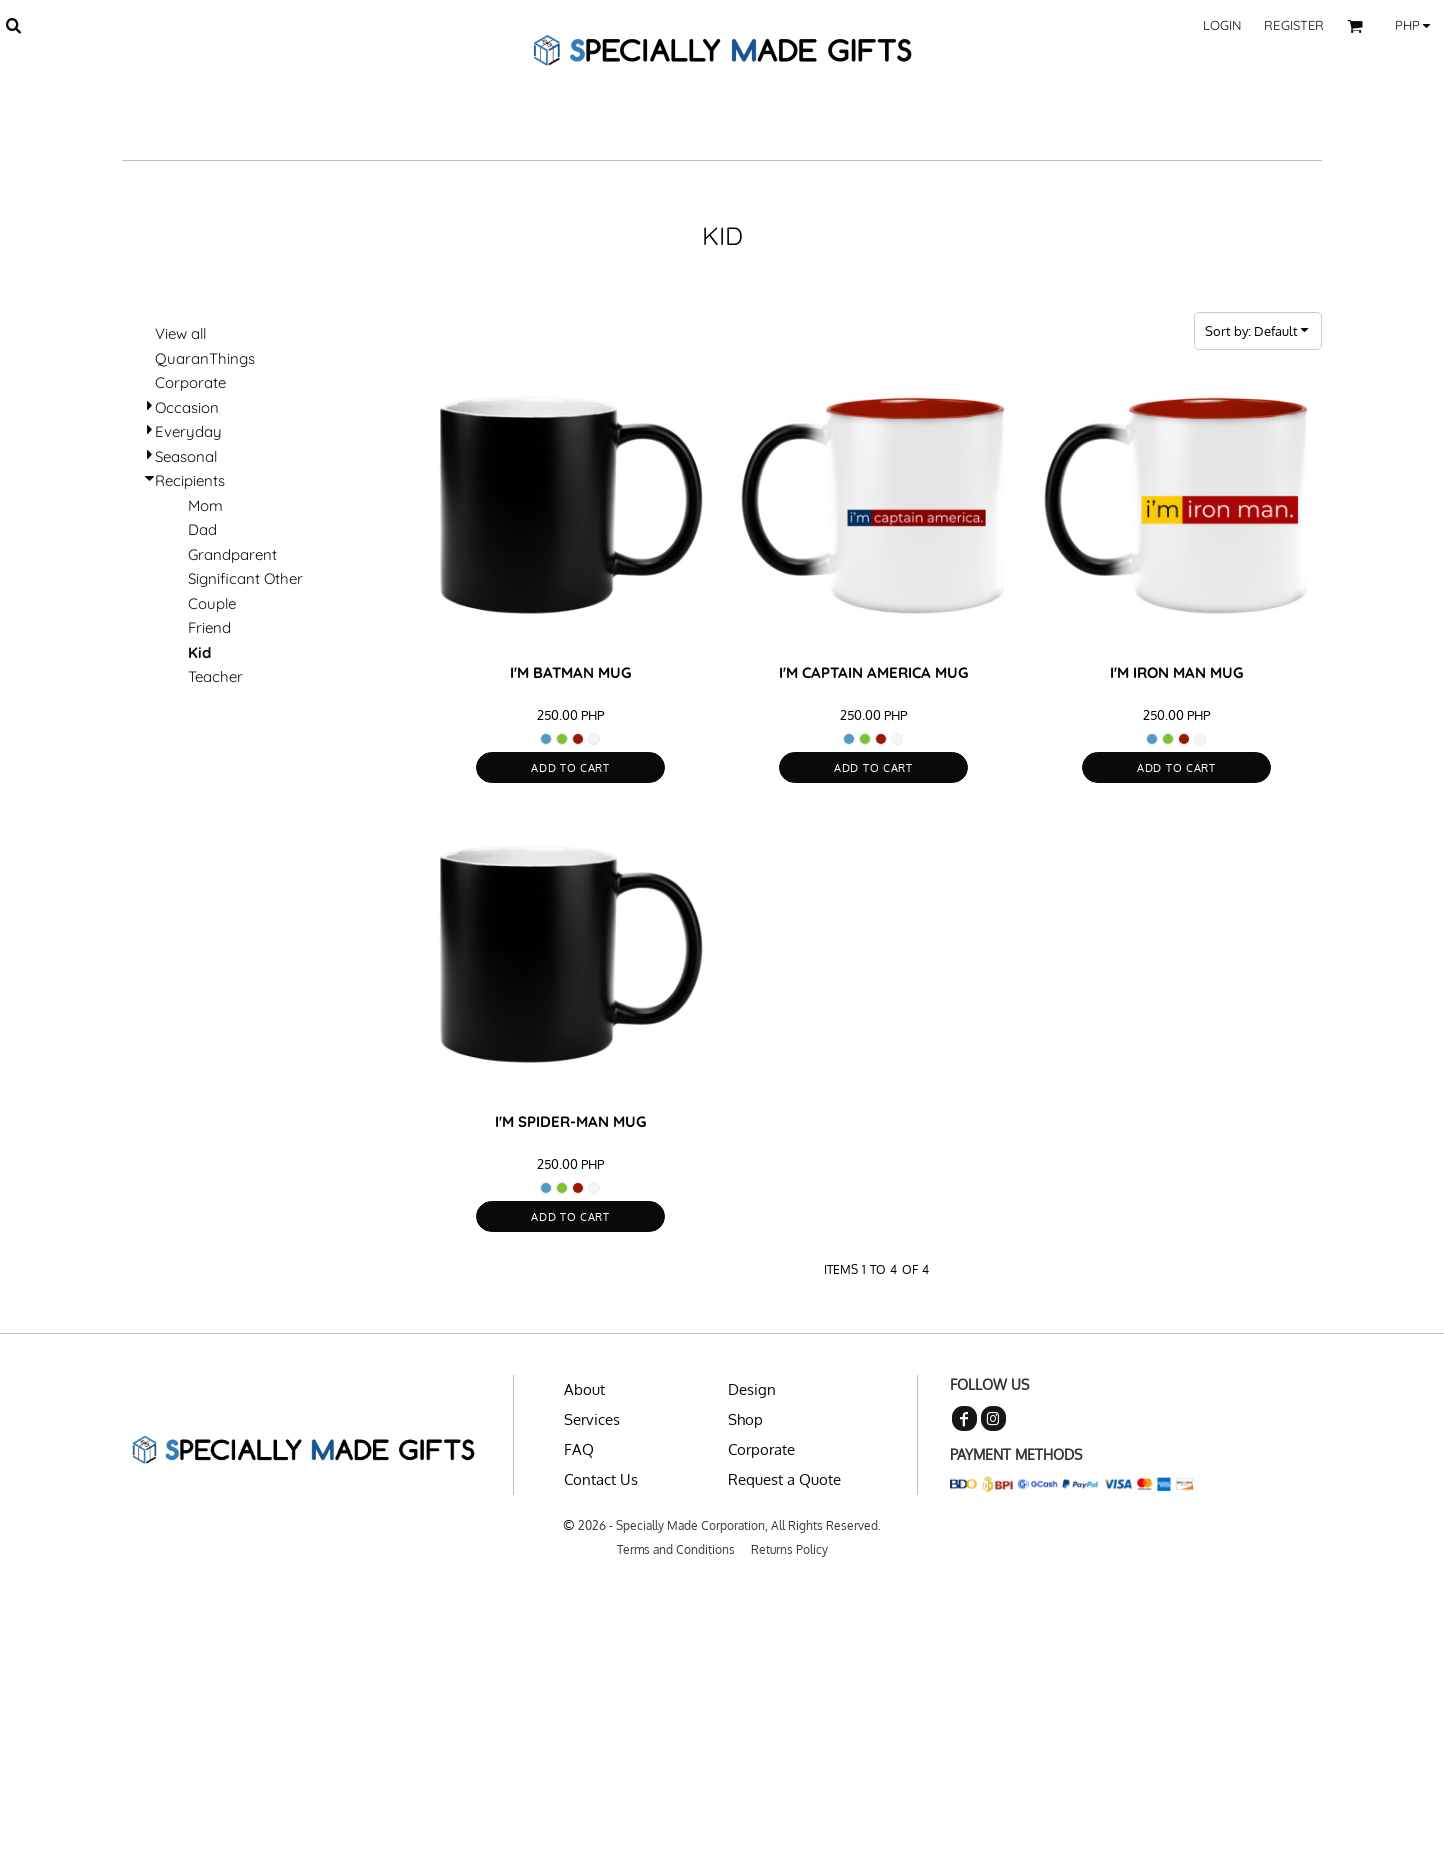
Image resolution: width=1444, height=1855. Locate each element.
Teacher (215, 676)
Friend (209, 627)
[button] (13, 25)
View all (180, 333)
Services (592, 1419)
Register (1294, 25)
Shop (745, 1419)
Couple (212, 603)
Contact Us (601, 1479)
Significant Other (245, 578)
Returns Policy (789, 1549)
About (584, 1389)
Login (1222, 25)
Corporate (190, 382)
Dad (202, 529)
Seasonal (186, 456)
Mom (205, 505)
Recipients (190, 480)
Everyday (188, 431)
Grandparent (232, 554)
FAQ (579, 1449)
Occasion (187, 407)
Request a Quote (784, 1479)
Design (752, 1389)
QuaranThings (205, 358)
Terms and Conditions (676, 1549)
